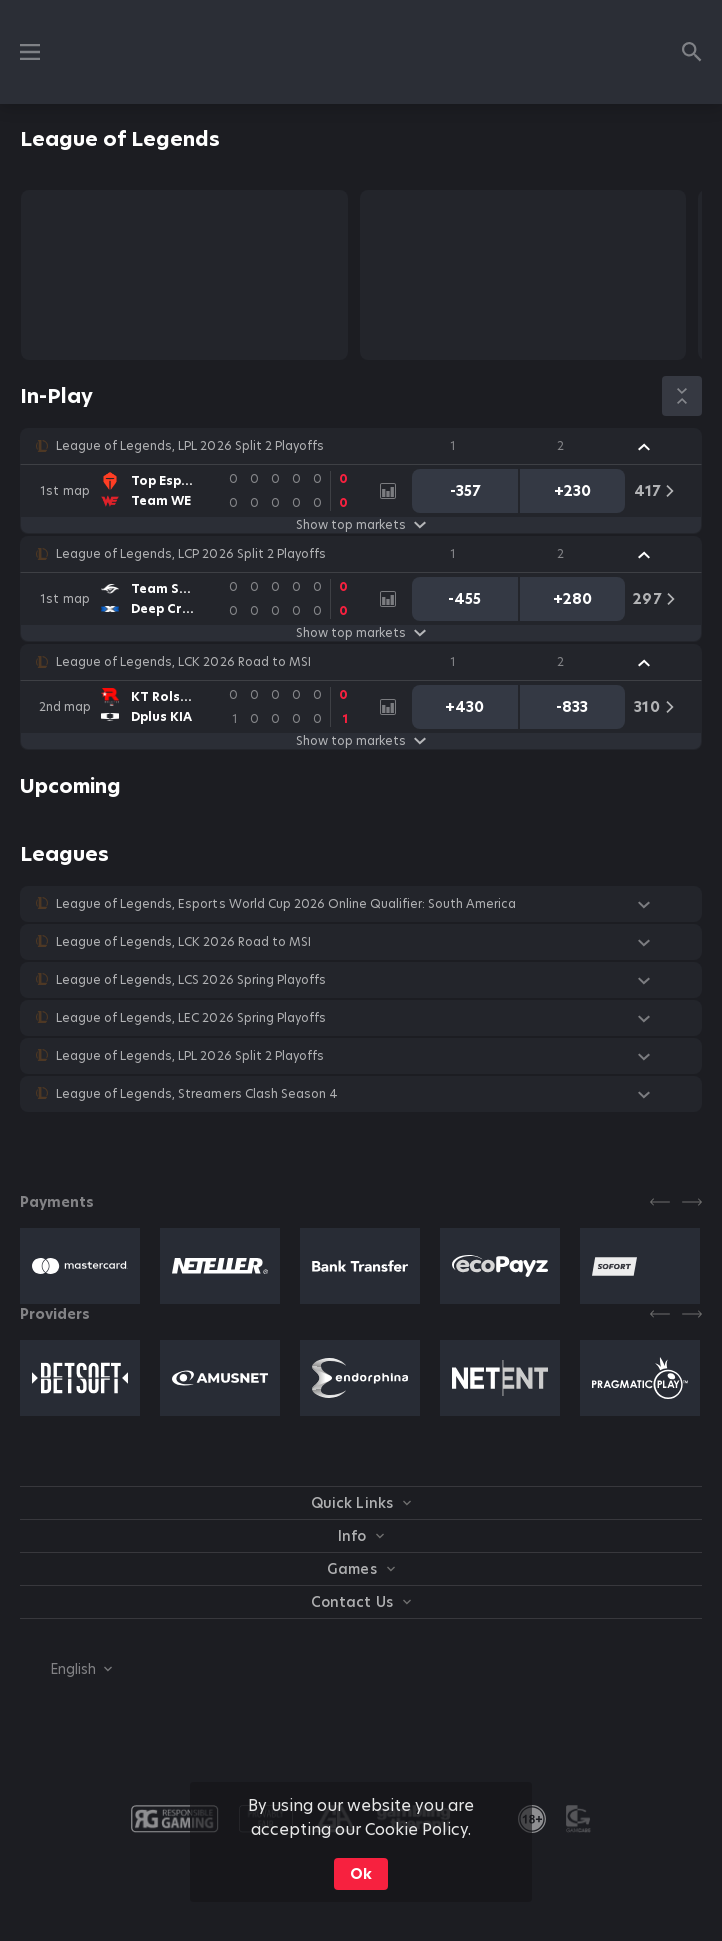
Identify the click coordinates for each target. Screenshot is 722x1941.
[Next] (692, 1202)
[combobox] (66, 1669)
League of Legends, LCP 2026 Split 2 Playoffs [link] (191, 554)
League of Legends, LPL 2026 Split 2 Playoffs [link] (190, 446)
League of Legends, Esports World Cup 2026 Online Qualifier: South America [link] (286, 904)
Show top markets (361, 525)
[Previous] (660, 1202)
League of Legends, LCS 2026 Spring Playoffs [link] (191, 980)
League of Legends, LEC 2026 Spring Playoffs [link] (191, 1018)
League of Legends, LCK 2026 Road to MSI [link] (183, 662)
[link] (200, 491)
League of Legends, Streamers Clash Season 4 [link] (197, 1094)
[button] (361, 446)
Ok (361, 1874)
